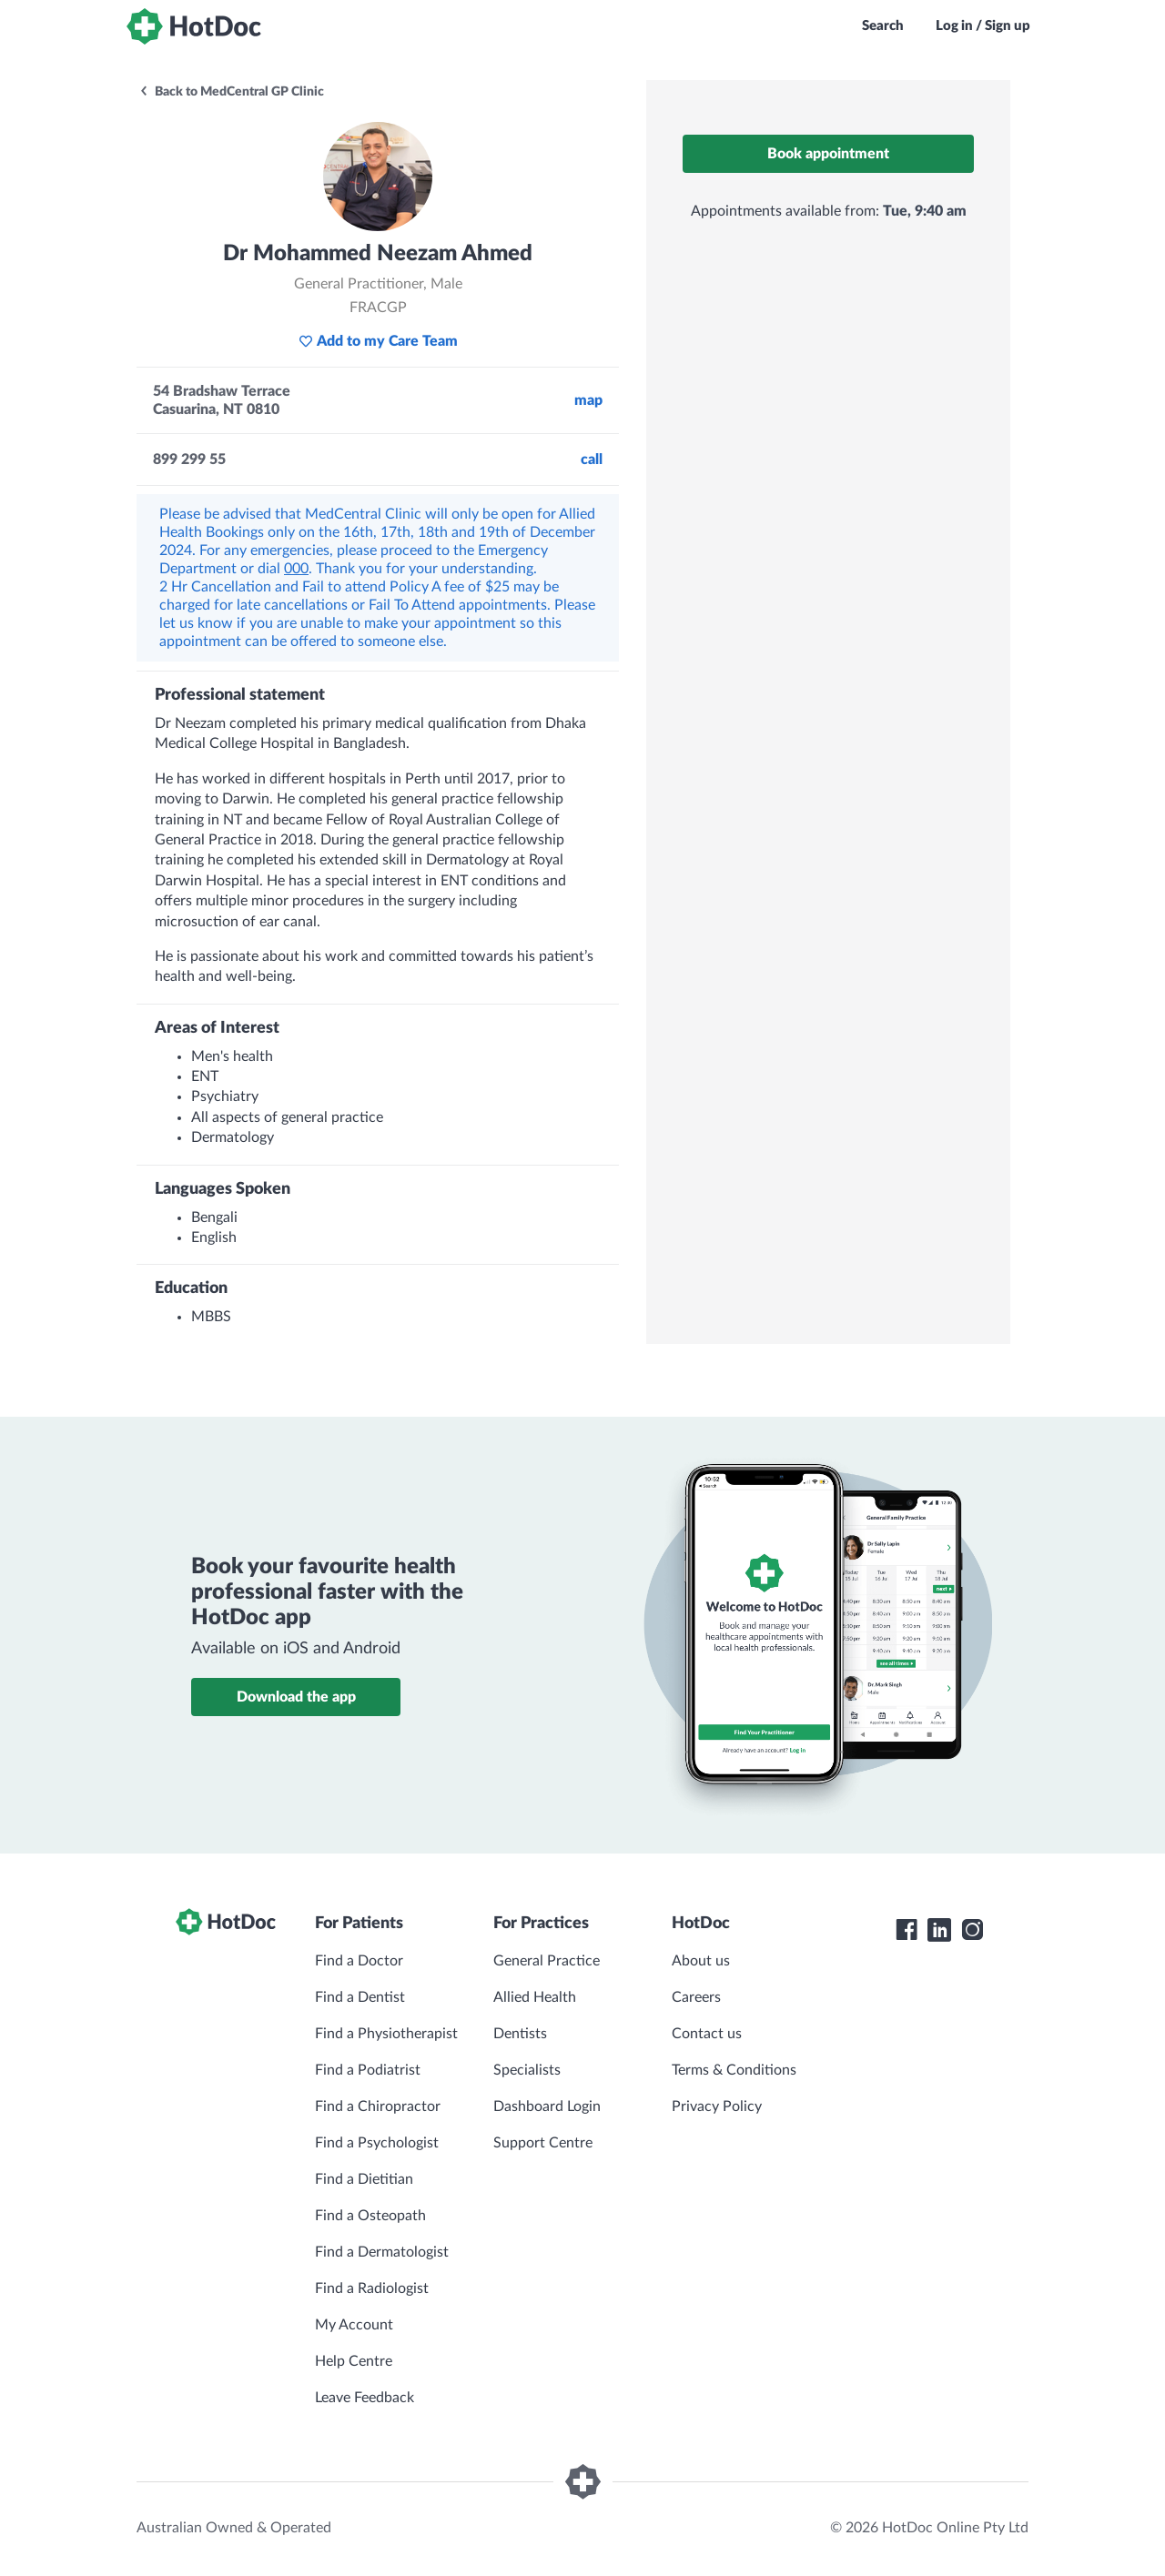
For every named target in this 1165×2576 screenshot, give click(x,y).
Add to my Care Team (378, 341)
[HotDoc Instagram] (972, 1930)
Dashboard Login (547, 2106)
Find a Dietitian (364, 2179)
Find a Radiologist (372, 2288)
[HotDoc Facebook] (906, 1930)
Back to (231, 92)
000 (296, 568)
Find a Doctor (359, 1961)
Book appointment (828, 153)
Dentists (520, 2033)
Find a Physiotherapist (386, 2033)
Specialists (527, 2070)
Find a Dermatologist (382, 2252)
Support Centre (543, 2143)
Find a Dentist (360, 1997)
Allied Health (534, 1997)
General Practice (546, 1961)
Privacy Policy (717, 2106)
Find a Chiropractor (378, 2106)
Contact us (707, 2033)
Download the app (296, 1697)
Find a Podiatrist (367, 2070)
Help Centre (353, 2361)
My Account (354, 2325)
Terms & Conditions (734, 2070)
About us (701, 1961)
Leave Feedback (364, 2397)
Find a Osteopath (370, 2215)
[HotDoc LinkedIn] (939, 1930)
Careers (696, 1997)
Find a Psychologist (377, 2143)
